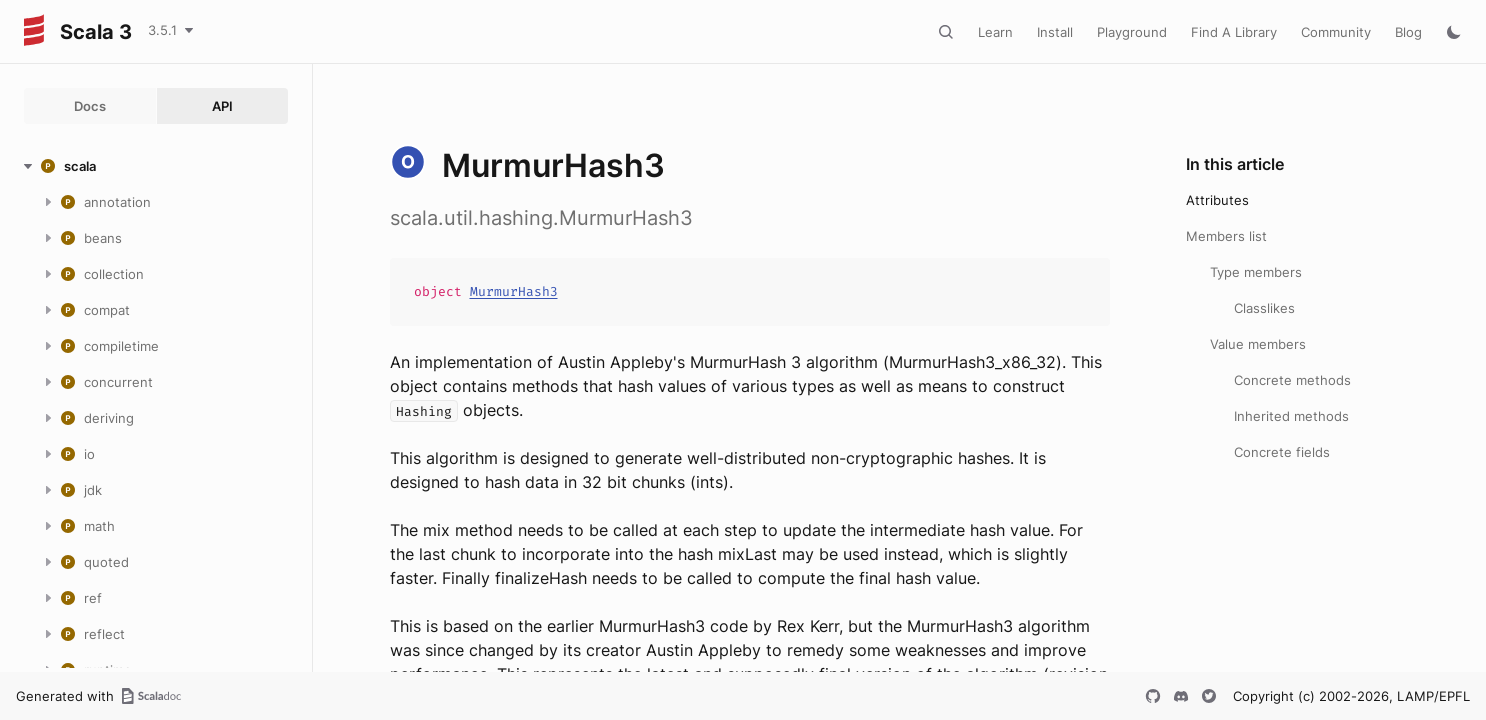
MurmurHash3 (514, 291)
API (222, 106)
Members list (1226, 236)
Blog (1408, 32)
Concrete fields (1282, 452)
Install (1055, 32)
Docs (90, 106)
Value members (1258, 344)
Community (1336, 32)
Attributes (1217, 200)
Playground (1132, 32)
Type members (1256, 272)
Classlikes (1264, 308)
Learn (995, 32)
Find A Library (1234, 32)
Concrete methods (1292, 380)
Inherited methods (1291, 416)
